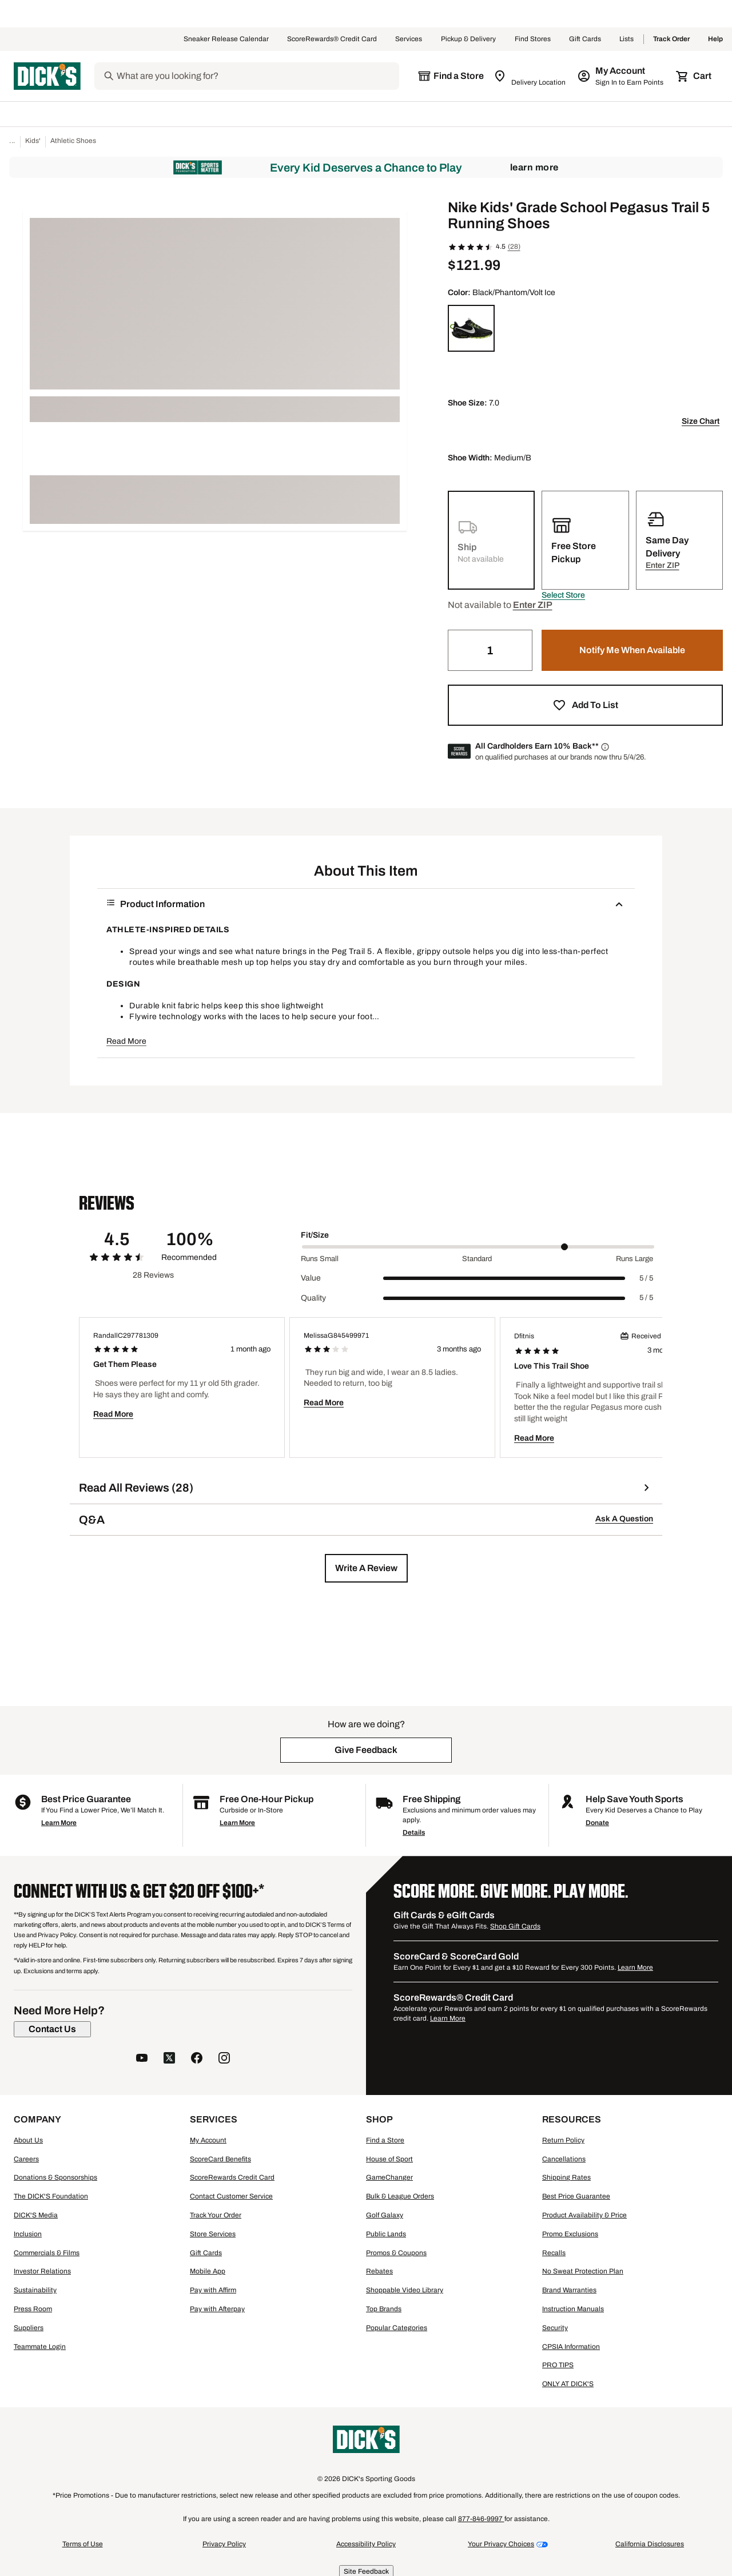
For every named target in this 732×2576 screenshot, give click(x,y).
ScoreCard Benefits (220, 2159)
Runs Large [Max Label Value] (634, 1259)
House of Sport (389, 2159)
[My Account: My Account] (621, 76)
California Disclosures (649, 2544)
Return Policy (563, 2140)
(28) (514, 247)
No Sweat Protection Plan (582, 2271)
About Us (28, 2140)
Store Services (213, 2234)
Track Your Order (215, 2215)
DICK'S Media (36, 2215)
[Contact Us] (52, 2029)
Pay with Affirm (213, 2290)
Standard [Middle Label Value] (477, 1259)
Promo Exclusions (570, 2234)
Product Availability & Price (584, 2215)
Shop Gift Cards (515, 1926)
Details (414, 1832)
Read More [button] (126, 1041)
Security (555, 2328)
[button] (563, 595)
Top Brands (383, 2309)
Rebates (379, 2271)
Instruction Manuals (573, 2309)
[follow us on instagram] (224, 2059)
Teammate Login (40, 2347)
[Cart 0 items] (694, 76)
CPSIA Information (571, 2347)
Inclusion (28, 2234)
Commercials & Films (46, 2253)
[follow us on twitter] (169, 2059)
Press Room (33, 2309)
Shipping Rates (566, 2177)
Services (409, 39)
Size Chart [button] (700, 421)
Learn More (534, 167)
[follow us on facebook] (197, 2059)
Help (715, 39)
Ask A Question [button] (624, 1518)
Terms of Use (82, 2544)
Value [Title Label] (311, 1278)
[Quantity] (490, 650)
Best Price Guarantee (576, 2196)
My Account (208, 2140)
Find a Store (385, 2140)
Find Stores (533, 39)
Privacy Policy (224, 2544)
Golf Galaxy (384, 2215)
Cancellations (564, 2159)
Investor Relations (42, 2271)
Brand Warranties (569, 2290)
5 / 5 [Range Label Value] (646, 1278)
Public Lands (386, 2234)
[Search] (256, 76)
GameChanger (389, 2177)
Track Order (671, 39)
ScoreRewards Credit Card (232, 2177)
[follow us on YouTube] (142, 2059)
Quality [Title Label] (313, 1298)
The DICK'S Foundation (51, 2196)
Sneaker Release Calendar (226, 39)
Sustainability (35, 2290)
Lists (626, 39)
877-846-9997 (481, 2519)
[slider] (478, 1247)
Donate (597, 1823)
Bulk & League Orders (400, 2196)
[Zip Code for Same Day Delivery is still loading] (530, 76)
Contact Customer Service (231, 2196)
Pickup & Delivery (468, 39)
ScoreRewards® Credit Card (332, 39)
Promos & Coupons (396, 2253)
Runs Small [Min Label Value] (320, 1259)
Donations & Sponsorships (55, 2177)
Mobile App (207, 2271)
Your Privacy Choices (501, 2544)
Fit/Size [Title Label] (315, 1235)
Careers (26, 2159)
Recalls (554, 2253)
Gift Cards (585, 39)
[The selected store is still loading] (450, 76)
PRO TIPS (558, 2365)
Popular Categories (396, 2328)
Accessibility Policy (366, 2544)
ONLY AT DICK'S (568, 2384)
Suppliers (28, 2328)
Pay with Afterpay (217, 2309)
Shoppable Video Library (404, 2290)
